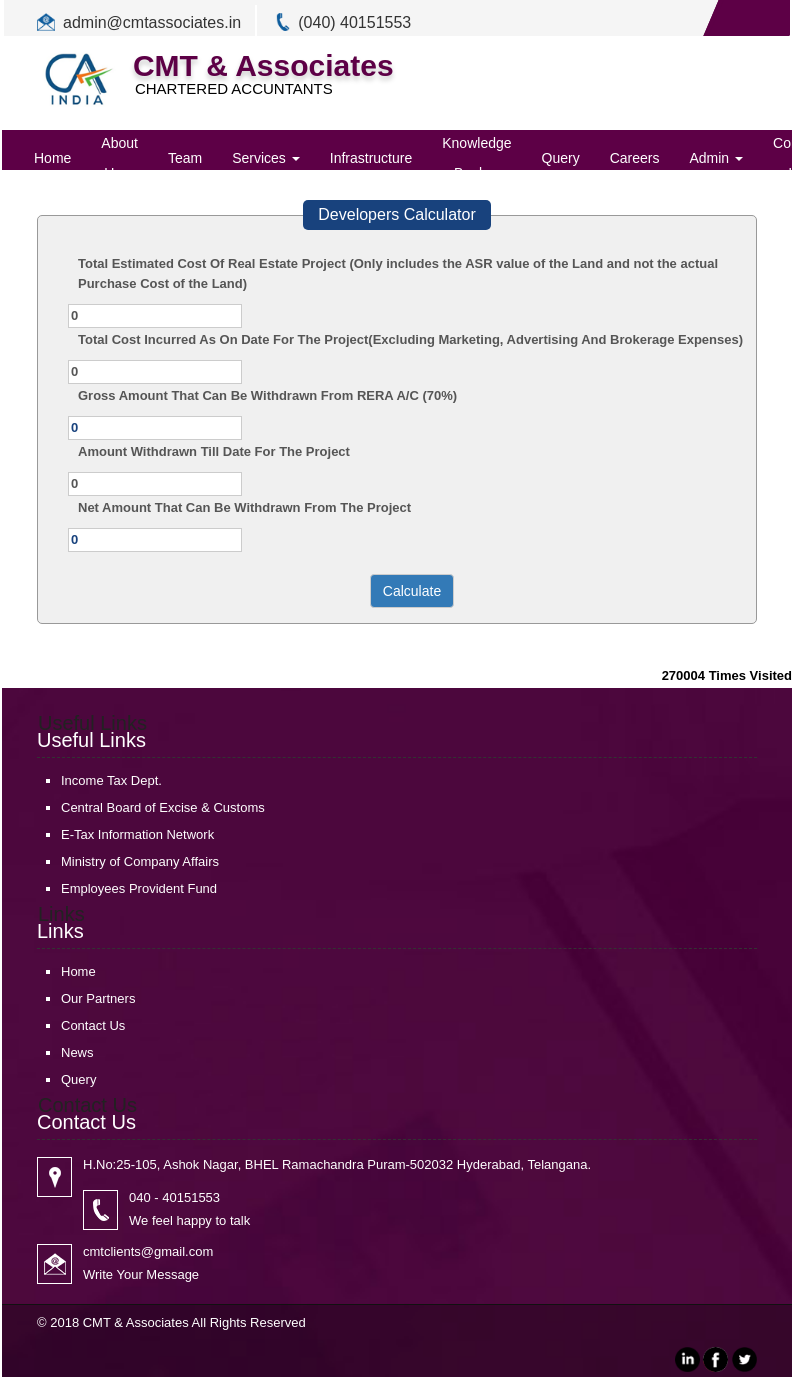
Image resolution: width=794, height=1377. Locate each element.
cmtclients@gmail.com (148, 1251)
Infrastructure (371, 158)
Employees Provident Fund (139, 888)
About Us (119, 158)
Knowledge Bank (476, 158)
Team (185, 158)
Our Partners (98, 998)
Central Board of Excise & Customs (163, 807)
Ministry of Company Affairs (140, 861)
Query (561, 158)
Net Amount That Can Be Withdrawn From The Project (244, 507)
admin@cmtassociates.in (152, 22)
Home (52, 158)
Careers (635, 158)
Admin (716, 158)
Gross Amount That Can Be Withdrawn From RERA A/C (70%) (267, 395)
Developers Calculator (396, 214)
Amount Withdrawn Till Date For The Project (214, 451)
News (77, 1052)
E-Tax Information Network (137, 834)
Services (266, 158)
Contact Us (93, 1025)
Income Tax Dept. (111, 780)
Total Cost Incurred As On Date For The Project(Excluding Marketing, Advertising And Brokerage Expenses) (410, 339)
